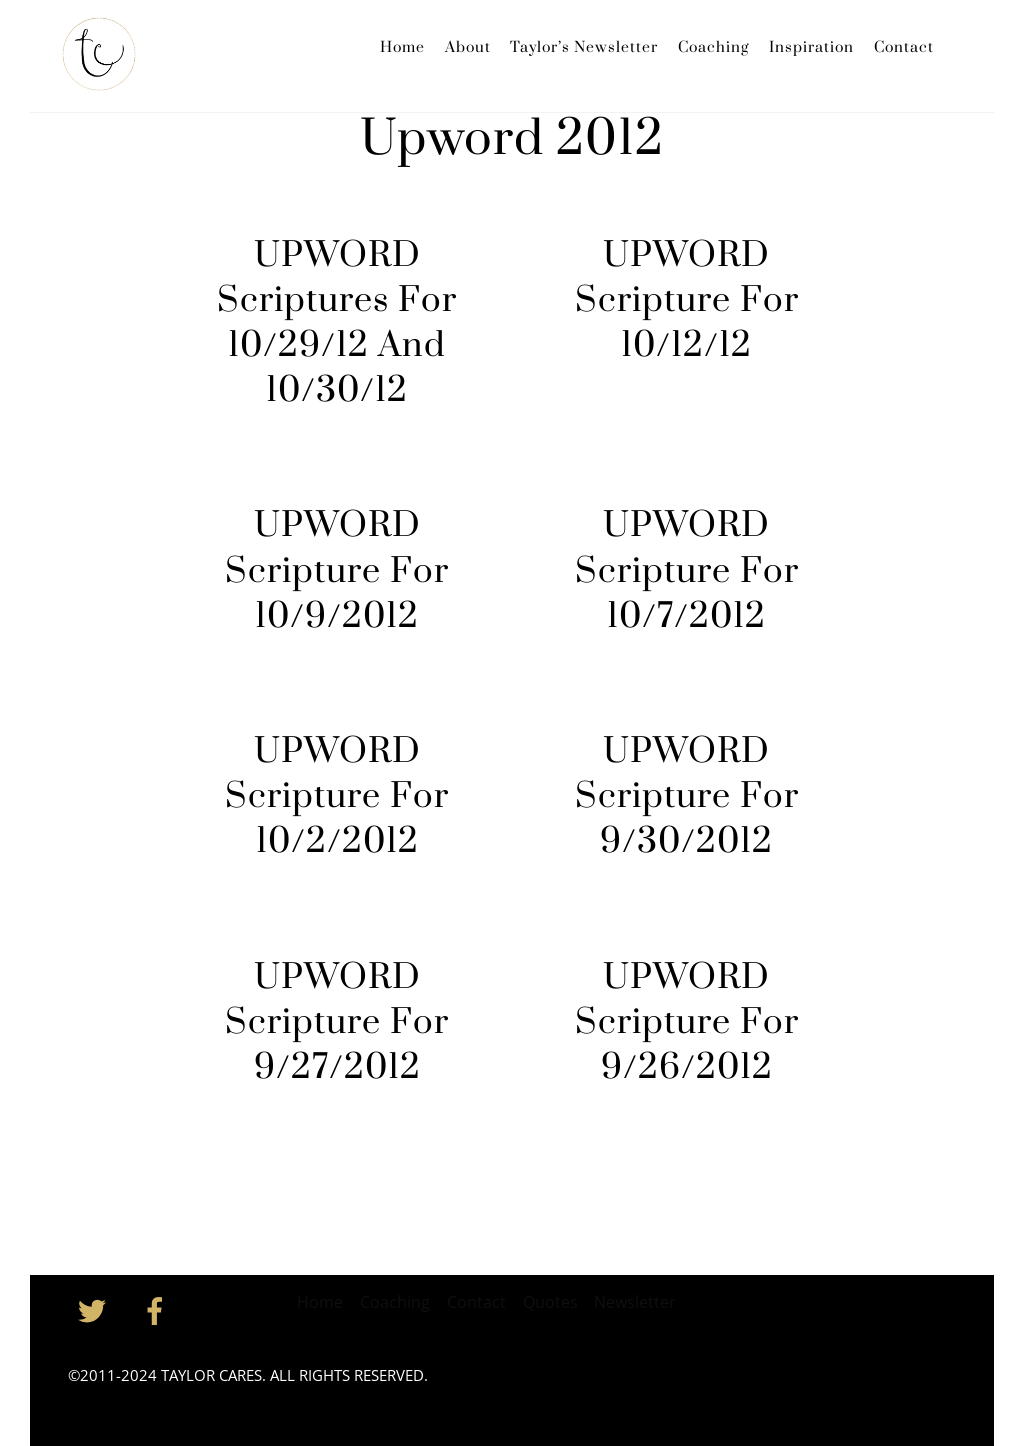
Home (402, 47)
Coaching (713, 47)
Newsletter (635, 1302)
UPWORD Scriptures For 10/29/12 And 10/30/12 (337, 324)
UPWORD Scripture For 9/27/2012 (337, 1023)
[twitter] (95, 1308)
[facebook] (158, 1308)
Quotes (550, 1302)
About (468, 47)
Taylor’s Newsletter (584, 47)
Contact (904, 47)
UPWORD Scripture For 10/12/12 (687, 301)
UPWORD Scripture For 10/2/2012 (337, 797)
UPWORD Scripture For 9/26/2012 (687, 1023)
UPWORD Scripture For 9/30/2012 (687, 797)
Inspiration (811, 47)
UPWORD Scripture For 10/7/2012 (687, 571)
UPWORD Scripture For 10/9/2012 (337, 571)
